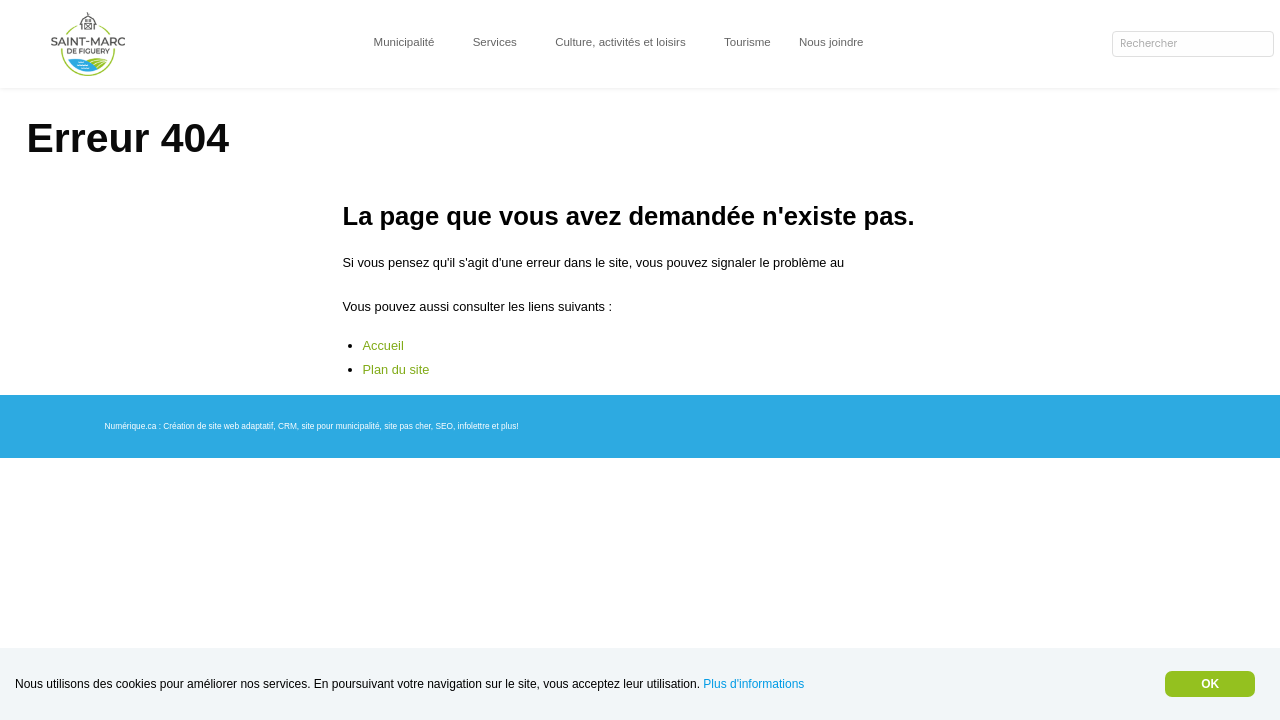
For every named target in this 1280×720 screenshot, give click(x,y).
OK (1209, 683)
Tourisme (763, 41)
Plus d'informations (801, 683)
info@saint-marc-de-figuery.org (446, 314)
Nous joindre (851, 41)
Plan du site (400, 422)
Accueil (387, 397)
